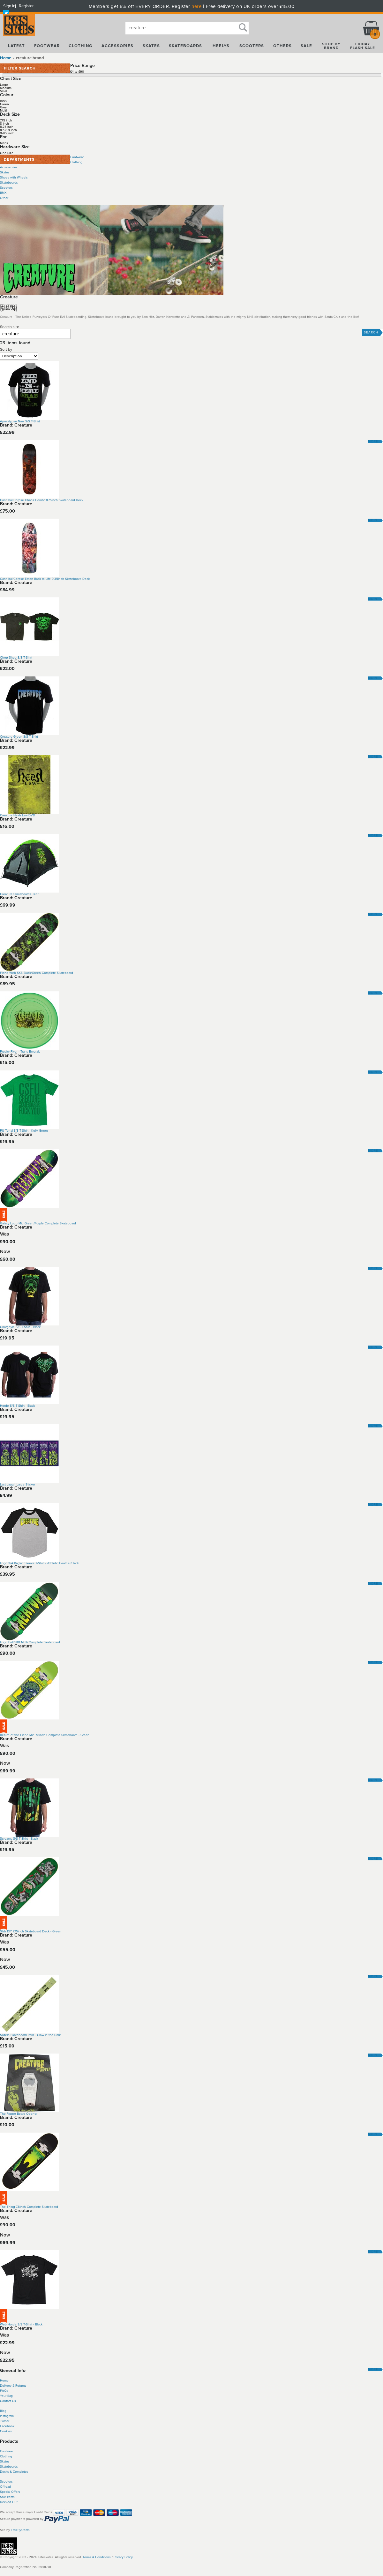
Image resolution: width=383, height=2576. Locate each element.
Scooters (6, 188)
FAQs (4, 2391)
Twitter (4, 2421)
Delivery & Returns (13, 2386)
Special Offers (10, 2492)
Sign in (9, 6)
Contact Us (8, 2401)
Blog (3, 2411)
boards (13, 2467)
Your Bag (6, 2396)
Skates (5, 172)
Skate (4, 2467)
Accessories (9, 167)
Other (4, 198)
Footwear (77, 157)
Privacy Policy (123, 2557)
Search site (9, 327)
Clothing (76, 162)
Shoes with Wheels (14, 177)
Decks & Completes (14, 2472)
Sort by (6, 349)
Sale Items (7, 2497)
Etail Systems (20, 2530)
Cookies (6, 2431)
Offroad (5, 2487)
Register (26, 6)
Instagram (7, 2416)
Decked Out (9, 2502)
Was (4, 1234)
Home (5, 58)
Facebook (7, 2426)
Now (5, 1251)
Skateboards (9, 183)
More (373, 441)
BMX (3, 193)
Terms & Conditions (97, 2557)
